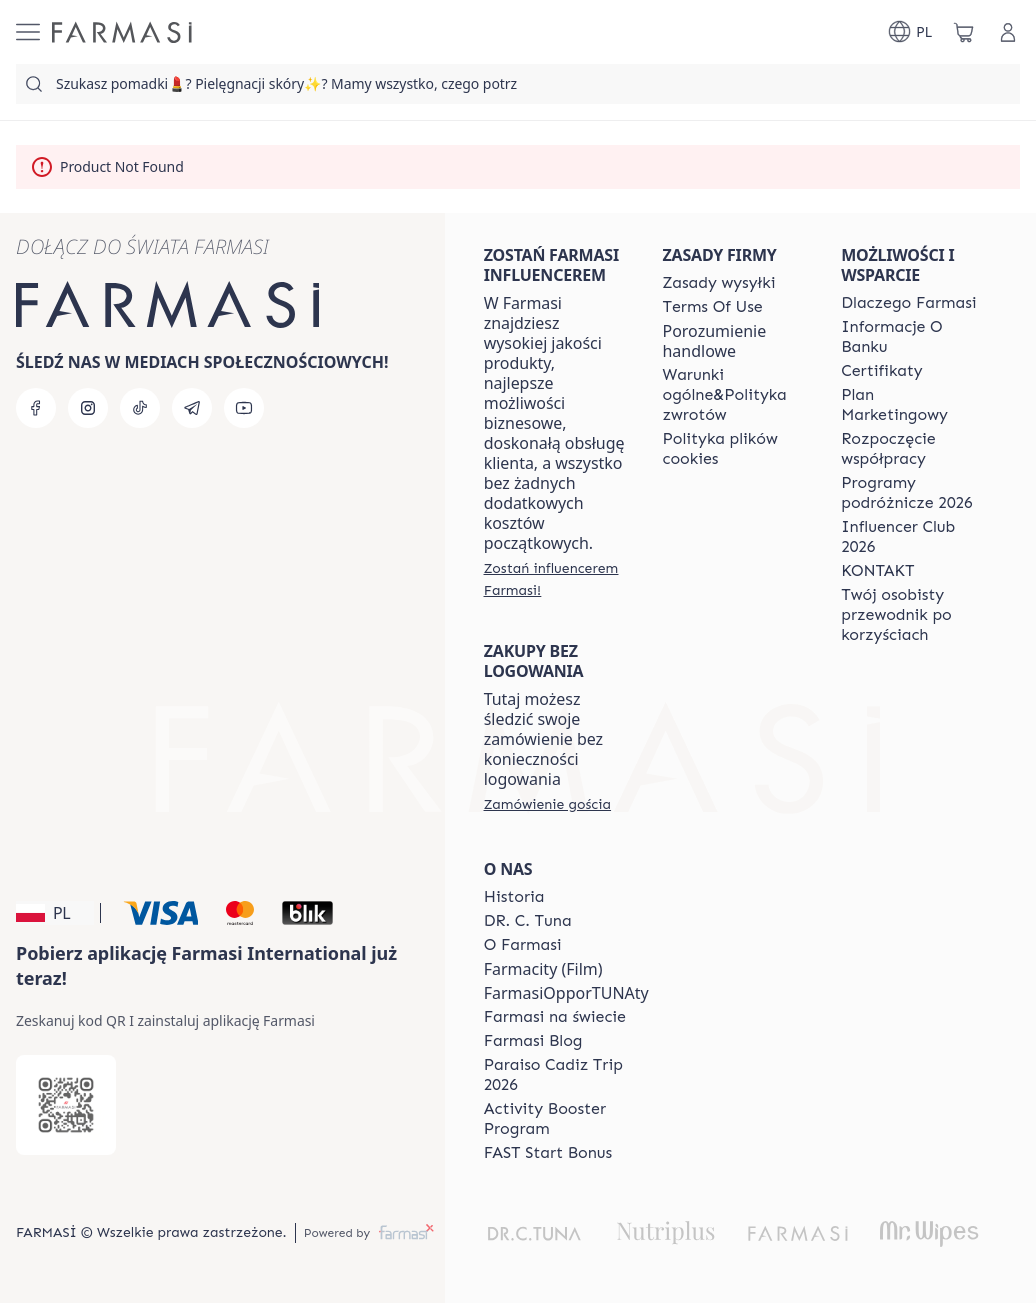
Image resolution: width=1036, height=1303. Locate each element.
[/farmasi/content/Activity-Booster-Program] (566, 1119)
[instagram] (88, 408)
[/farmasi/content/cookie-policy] (733, 449)
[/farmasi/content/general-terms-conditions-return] (733, 395)
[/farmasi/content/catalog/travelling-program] (912, 493)
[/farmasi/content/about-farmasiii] (523, 945)
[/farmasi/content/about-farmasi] (908, 303)
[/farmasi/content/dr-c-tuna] (528, 921)
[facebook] (36, 408)
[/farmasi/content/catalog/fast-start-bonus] (548, 1153)
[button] (55, 913)
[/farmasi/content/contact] (877, 571)
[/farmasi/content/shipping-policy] (718, 283)
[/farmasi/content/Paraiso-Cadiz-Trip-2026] (566, 1075)
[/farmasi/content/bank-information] (912, 337)
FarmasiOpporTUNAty (566, 993)
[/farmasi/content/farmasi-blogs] (533, 1041)
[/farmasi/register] (555, 579)
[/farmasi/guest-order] (547, 804)
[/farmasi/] (122, 32)
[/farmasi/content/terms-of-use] (712, 307)
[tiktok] (140, 408)
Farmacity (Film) (543, 969)
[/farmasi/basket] (964, 32)
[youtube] (244, 408)
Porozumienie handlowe (714, 341)
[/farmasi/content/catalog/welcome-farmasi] (912, 615)
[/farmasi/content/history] (514, 897)
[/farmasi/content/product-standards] (882, 371)
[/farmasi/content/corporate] (555, 1017)
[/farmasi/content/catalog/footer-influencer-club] (912, 537)
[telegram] (192, 408)
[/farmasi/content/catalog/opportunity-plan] (912, 405)
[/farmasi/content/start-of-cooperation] (912, 449)
